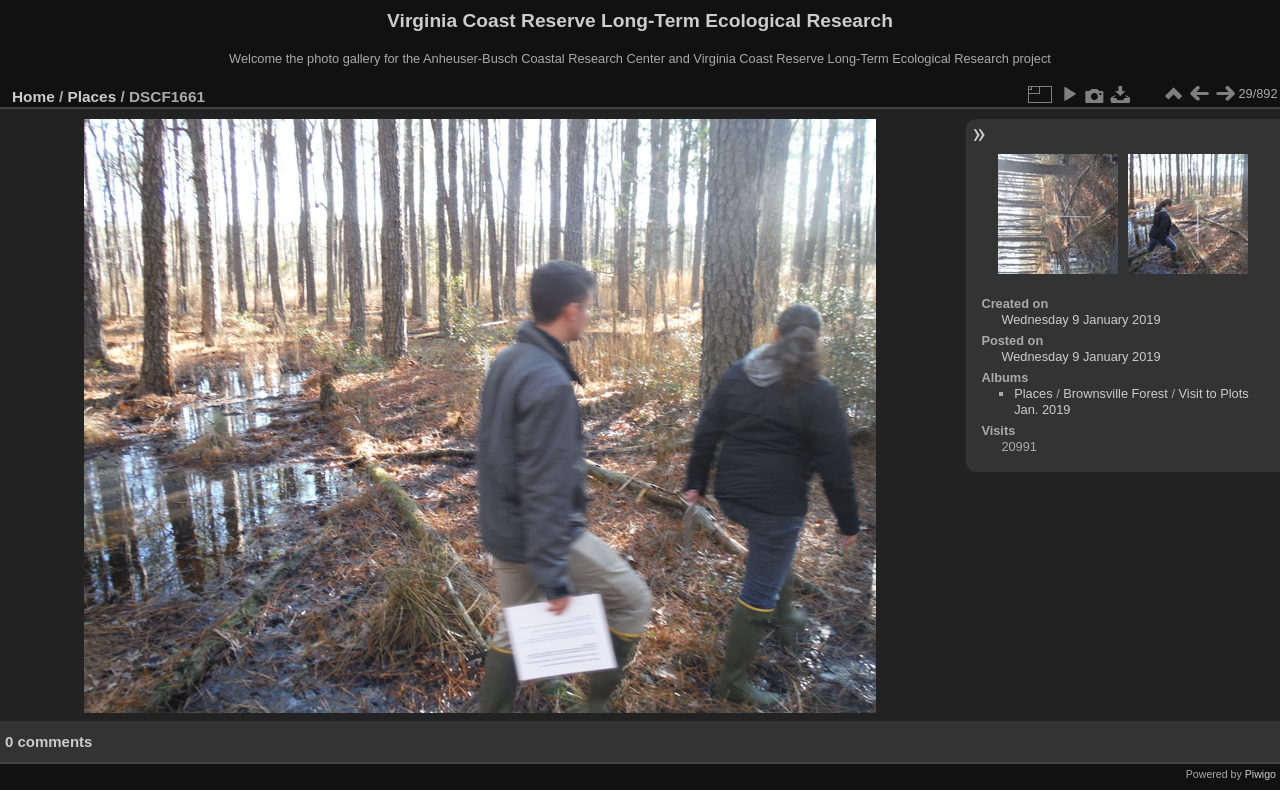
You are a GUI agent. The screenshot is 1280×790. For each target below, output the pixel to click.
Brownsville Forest (1115, 393)
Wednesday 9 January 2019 (1080, 319)
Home (33, 96)
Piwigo (1260, 774)
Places (92, 96)
